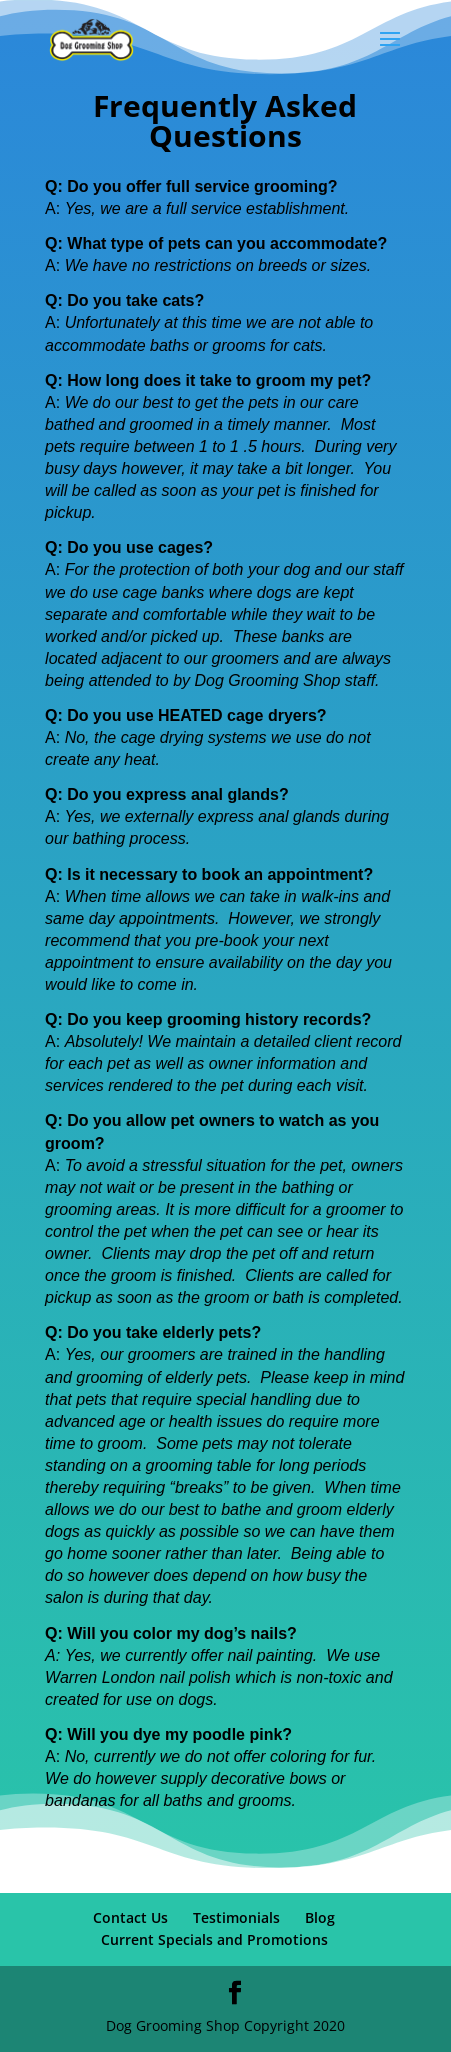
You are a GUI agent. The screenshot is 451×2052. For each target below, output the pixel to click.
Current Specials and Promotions (214, 1939)
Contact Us (130, 1917)
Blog (320, 1917)
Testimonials (236, 1917)
